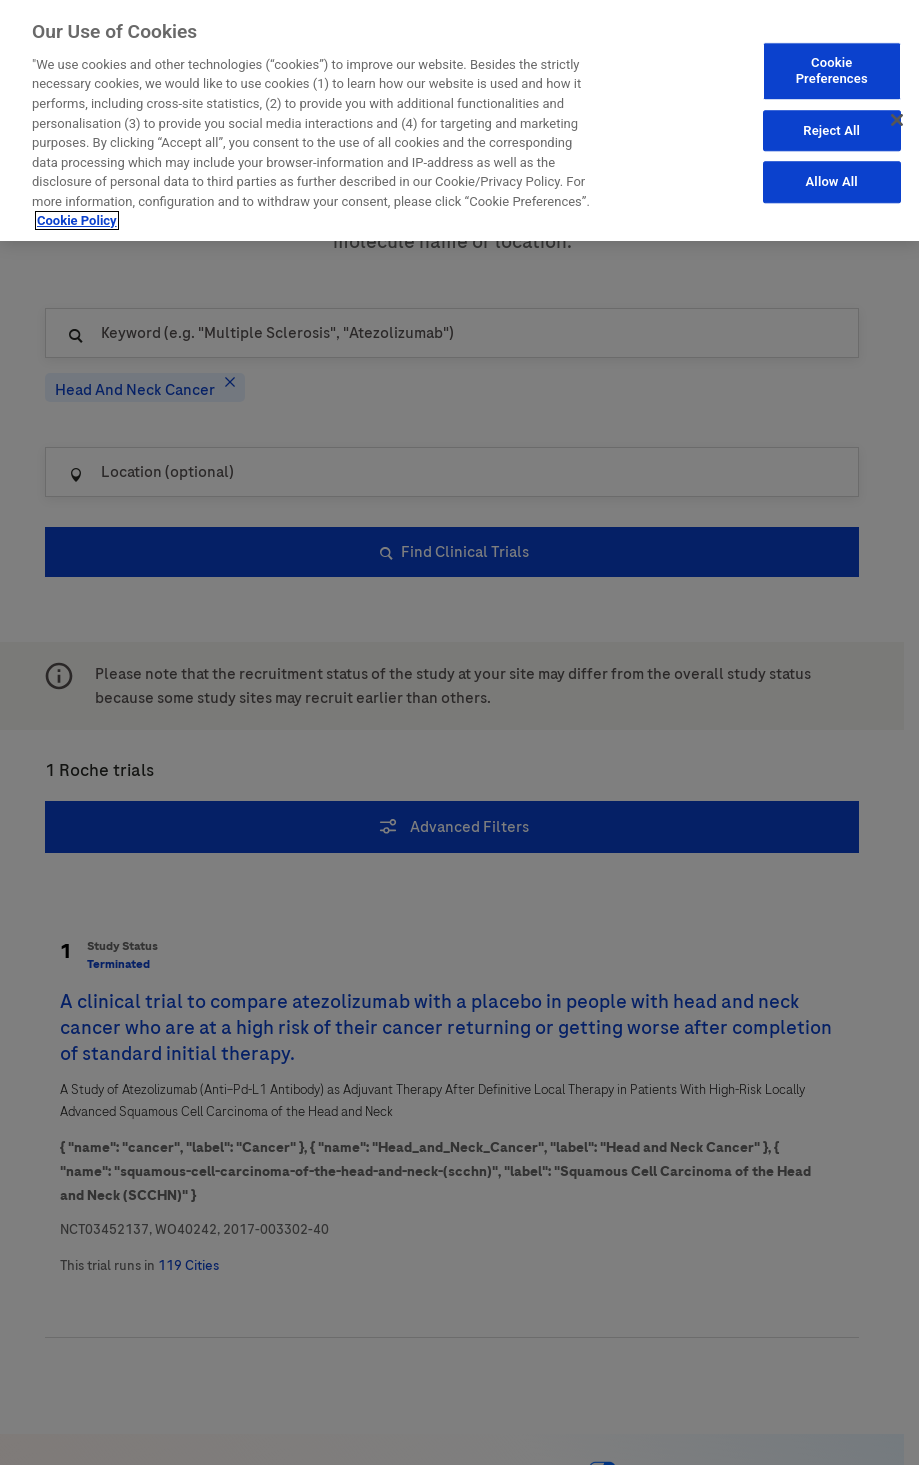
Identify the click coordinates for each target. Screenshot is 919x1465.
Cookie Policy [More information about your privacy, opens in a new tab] (77, 219)
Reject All (831, 129)
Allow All (832, 181)
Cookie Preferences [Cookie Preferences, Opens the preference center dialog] (832, 70)
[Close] (897, 120)
